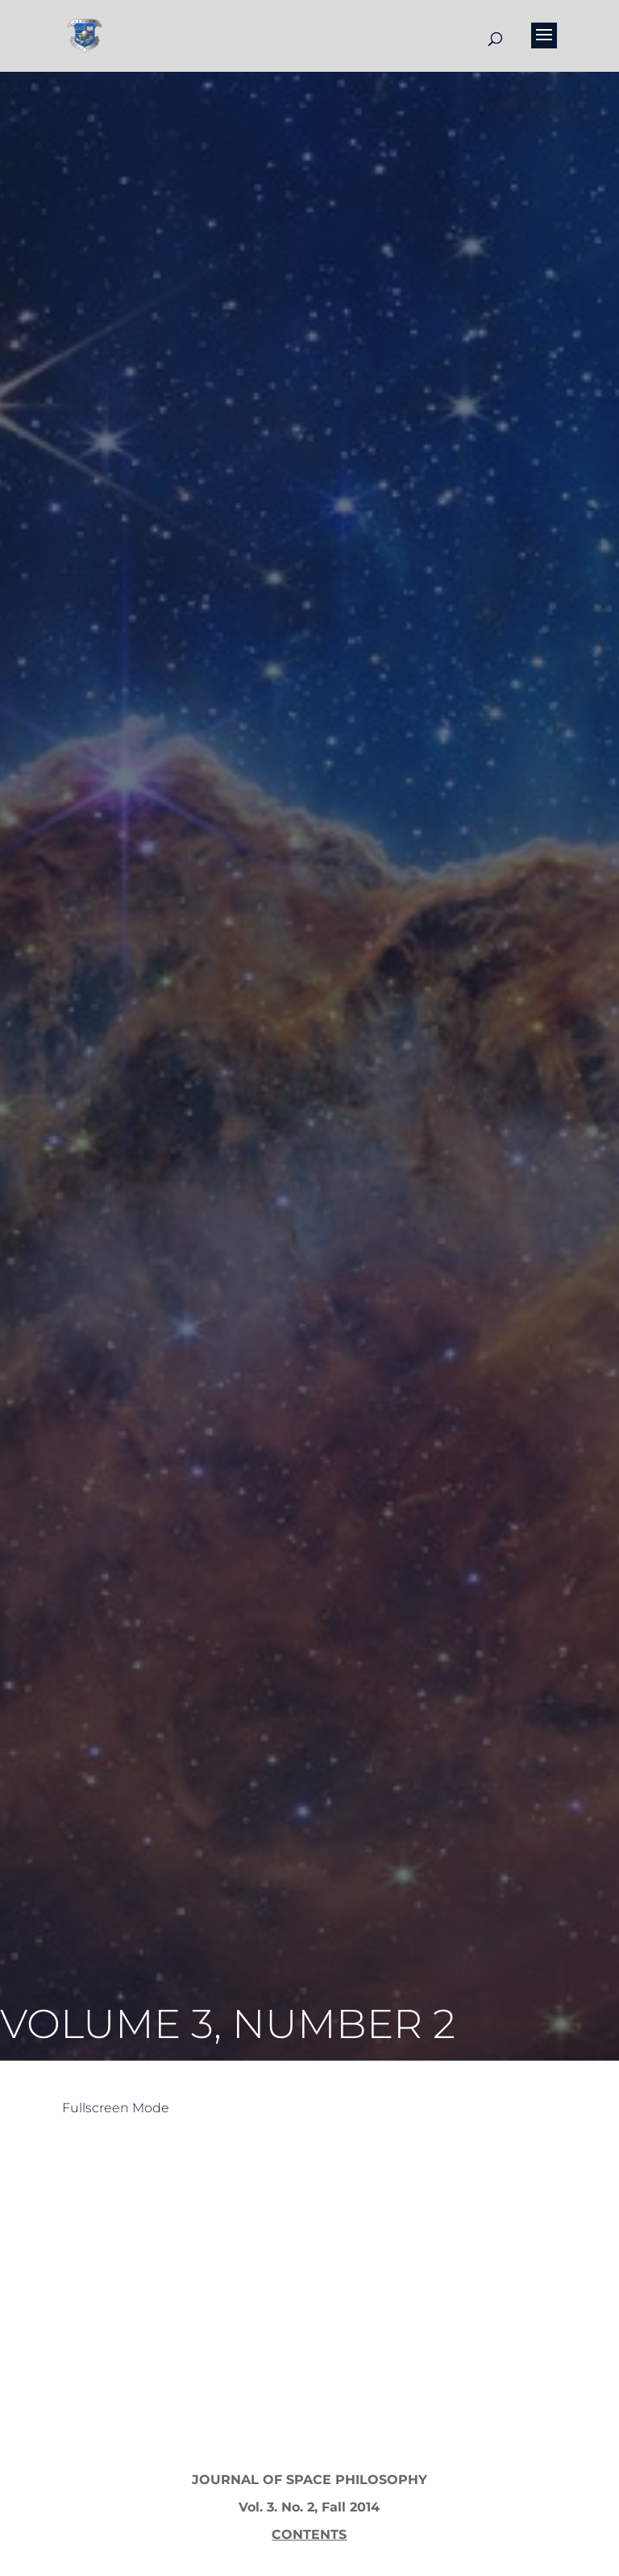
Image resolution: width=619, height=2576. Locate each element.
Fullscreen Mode (115, 2107)
